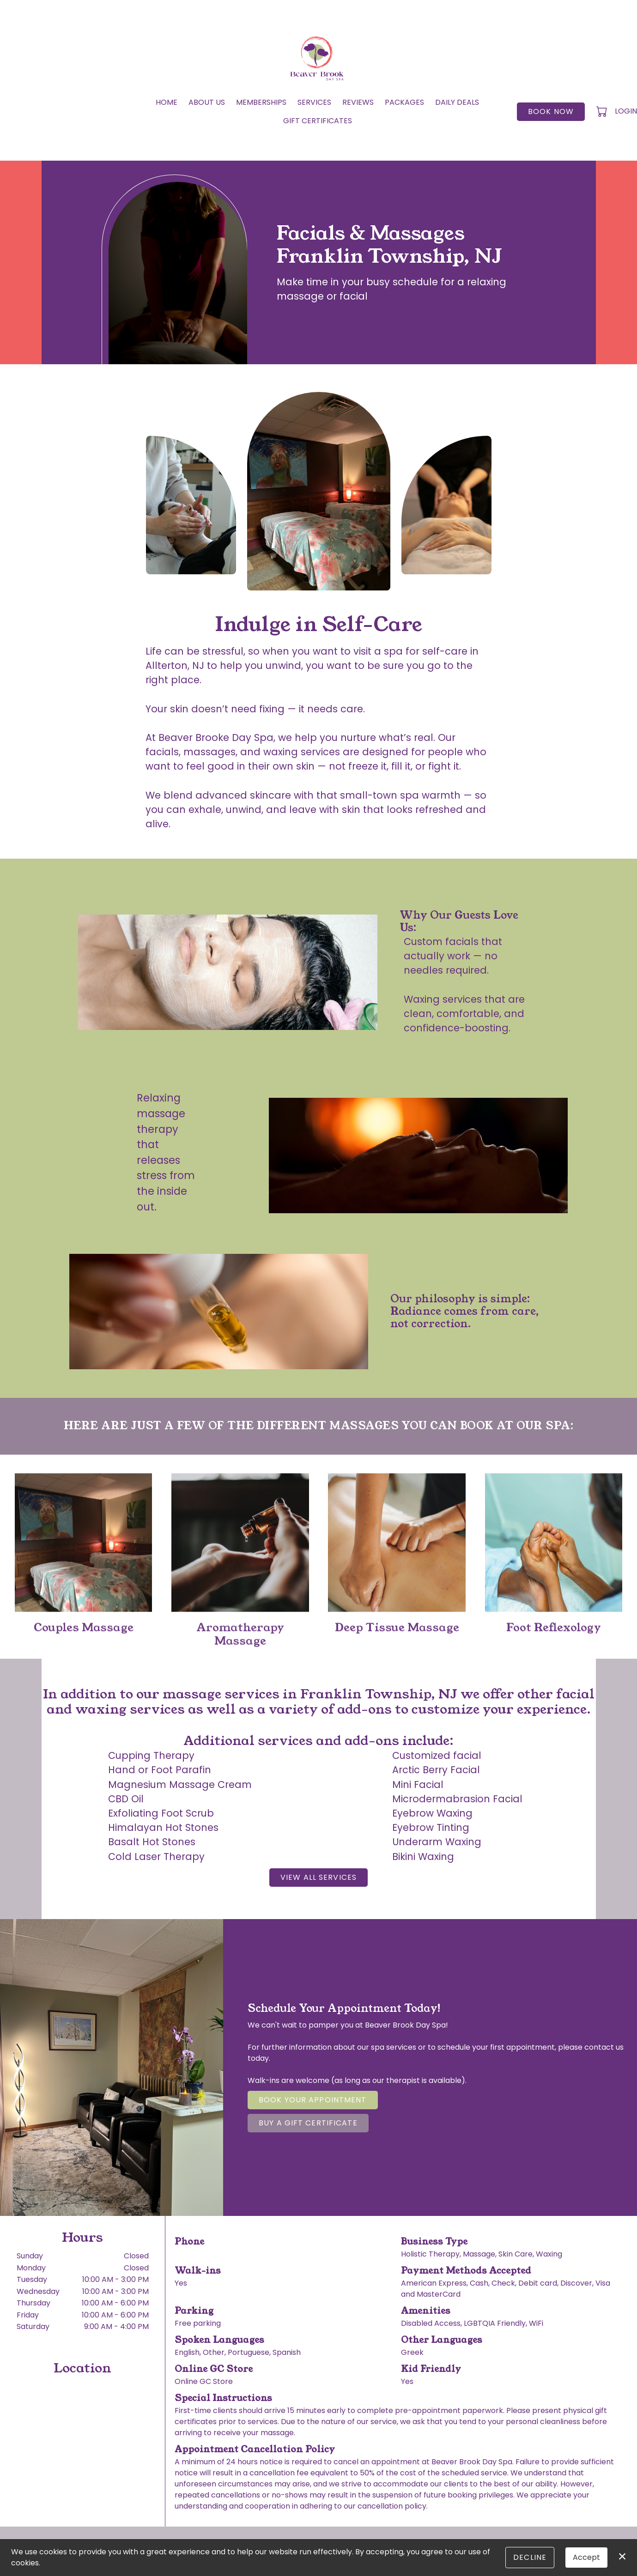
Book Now (551, 111)
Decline (529, 2557)
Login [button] (626, 111)
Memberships (261, 102)
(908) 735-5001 (203, 2254)
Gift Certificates (317, 120)
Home (166, 102)
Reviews (358, 102)
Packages (404, 102)
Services (314, 102)
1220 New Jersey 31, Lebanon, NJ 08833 (78, 2494)
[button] (602, 111)
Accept (586, 2557)
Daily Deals (457, 102)
